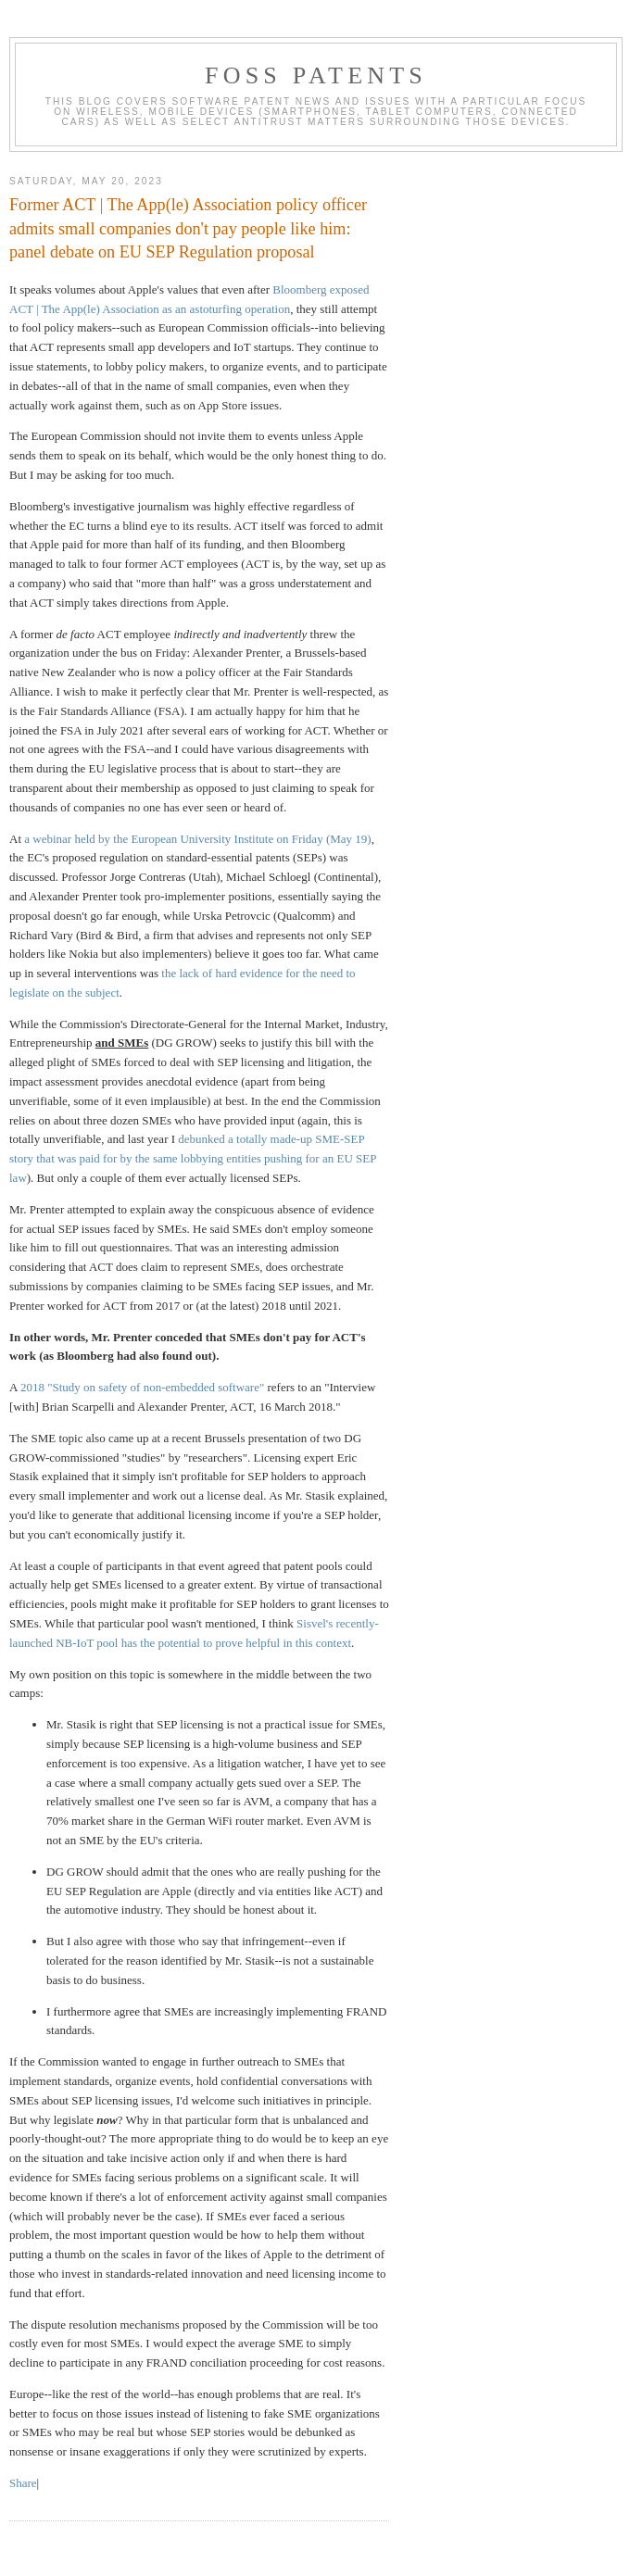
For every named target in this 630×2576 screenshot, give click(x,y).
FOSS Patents (316, 75)
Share (23, 2483)
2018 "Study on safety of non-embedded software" (142, 1387)
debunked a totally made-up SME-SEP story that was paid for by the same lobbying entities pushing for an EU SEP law (192, 1158)
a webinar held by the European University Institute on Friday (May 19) (197, 839)
